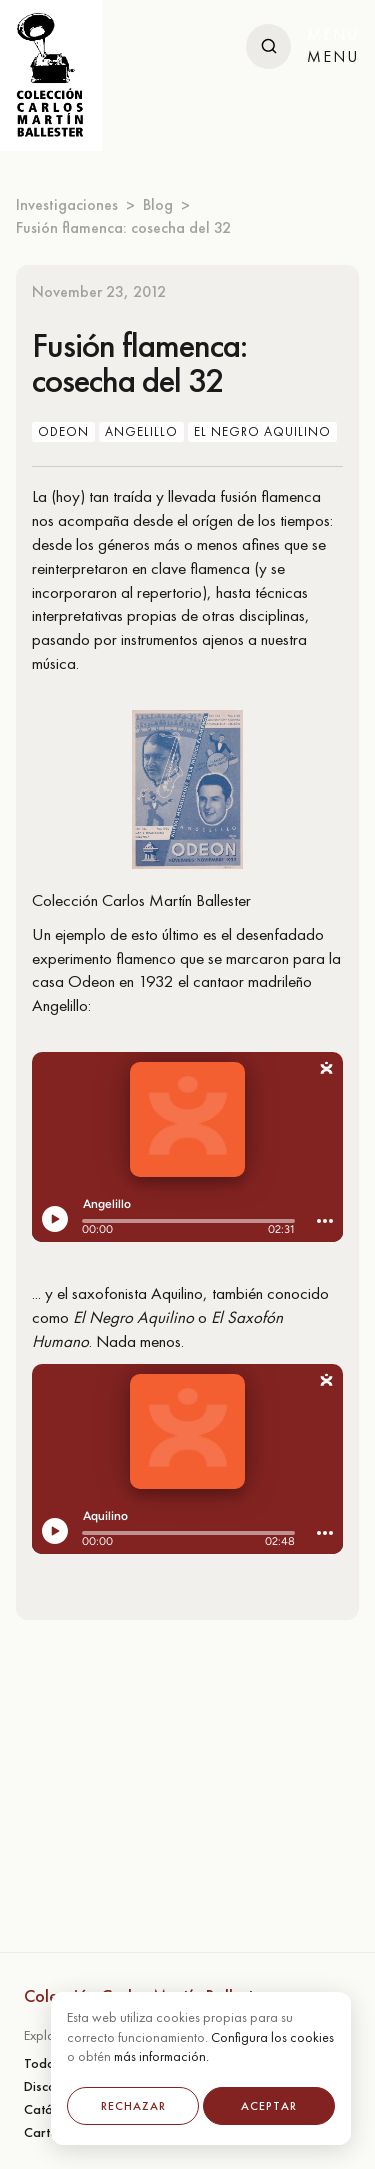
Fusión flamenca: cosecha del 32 (123, 227)
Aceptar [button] (269, 2106)
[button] (333, 46)
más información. (161, 2056)
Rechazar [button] (133, 2106)
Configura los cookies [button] (272, 2037)
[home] (51, 75)
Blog (158, 204)
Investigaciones (67, 204)
